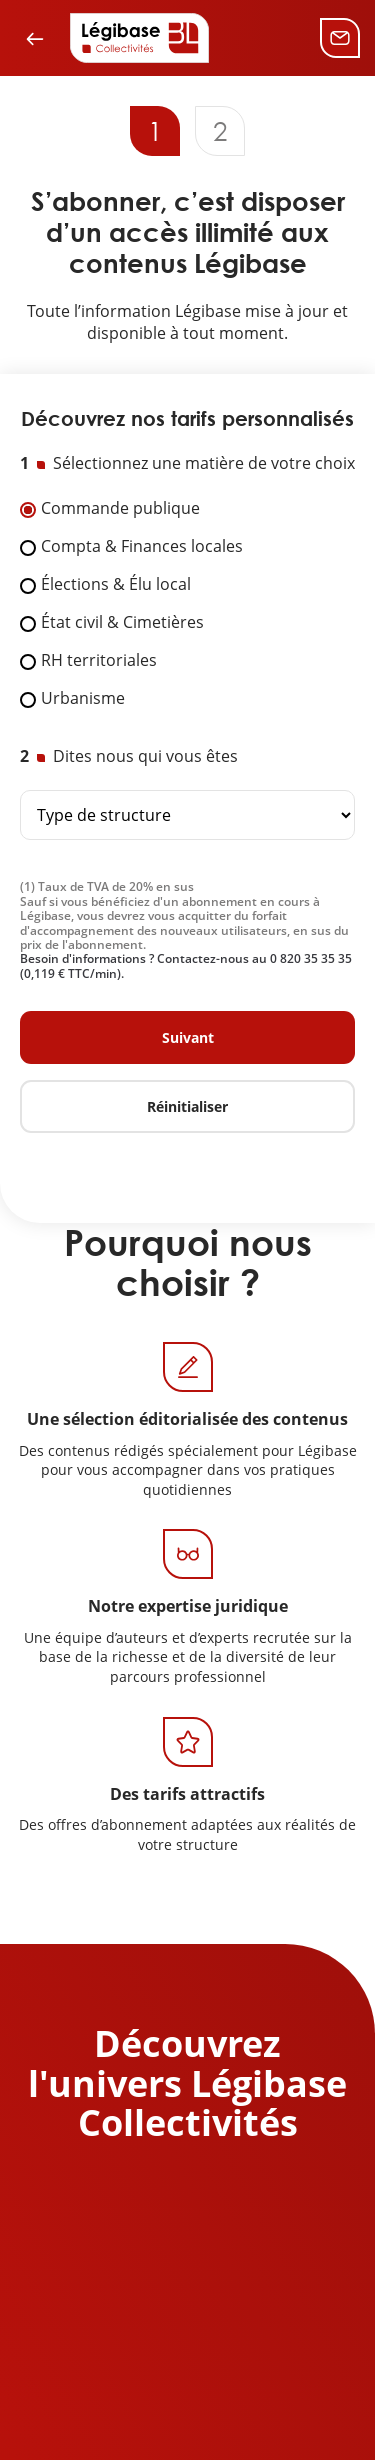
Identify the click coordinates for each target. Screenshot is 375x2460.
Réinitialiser (187, 1106)
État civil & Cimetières (122, 623)
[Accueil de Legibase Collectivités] (139, 38)
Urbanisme (83, 699)
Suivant (188, 1037)
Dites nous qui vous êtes (145, 757)
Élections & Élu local (116, 585)
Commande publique (120, 509)
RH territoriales (99, 661)
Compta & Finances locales (142, 547)
